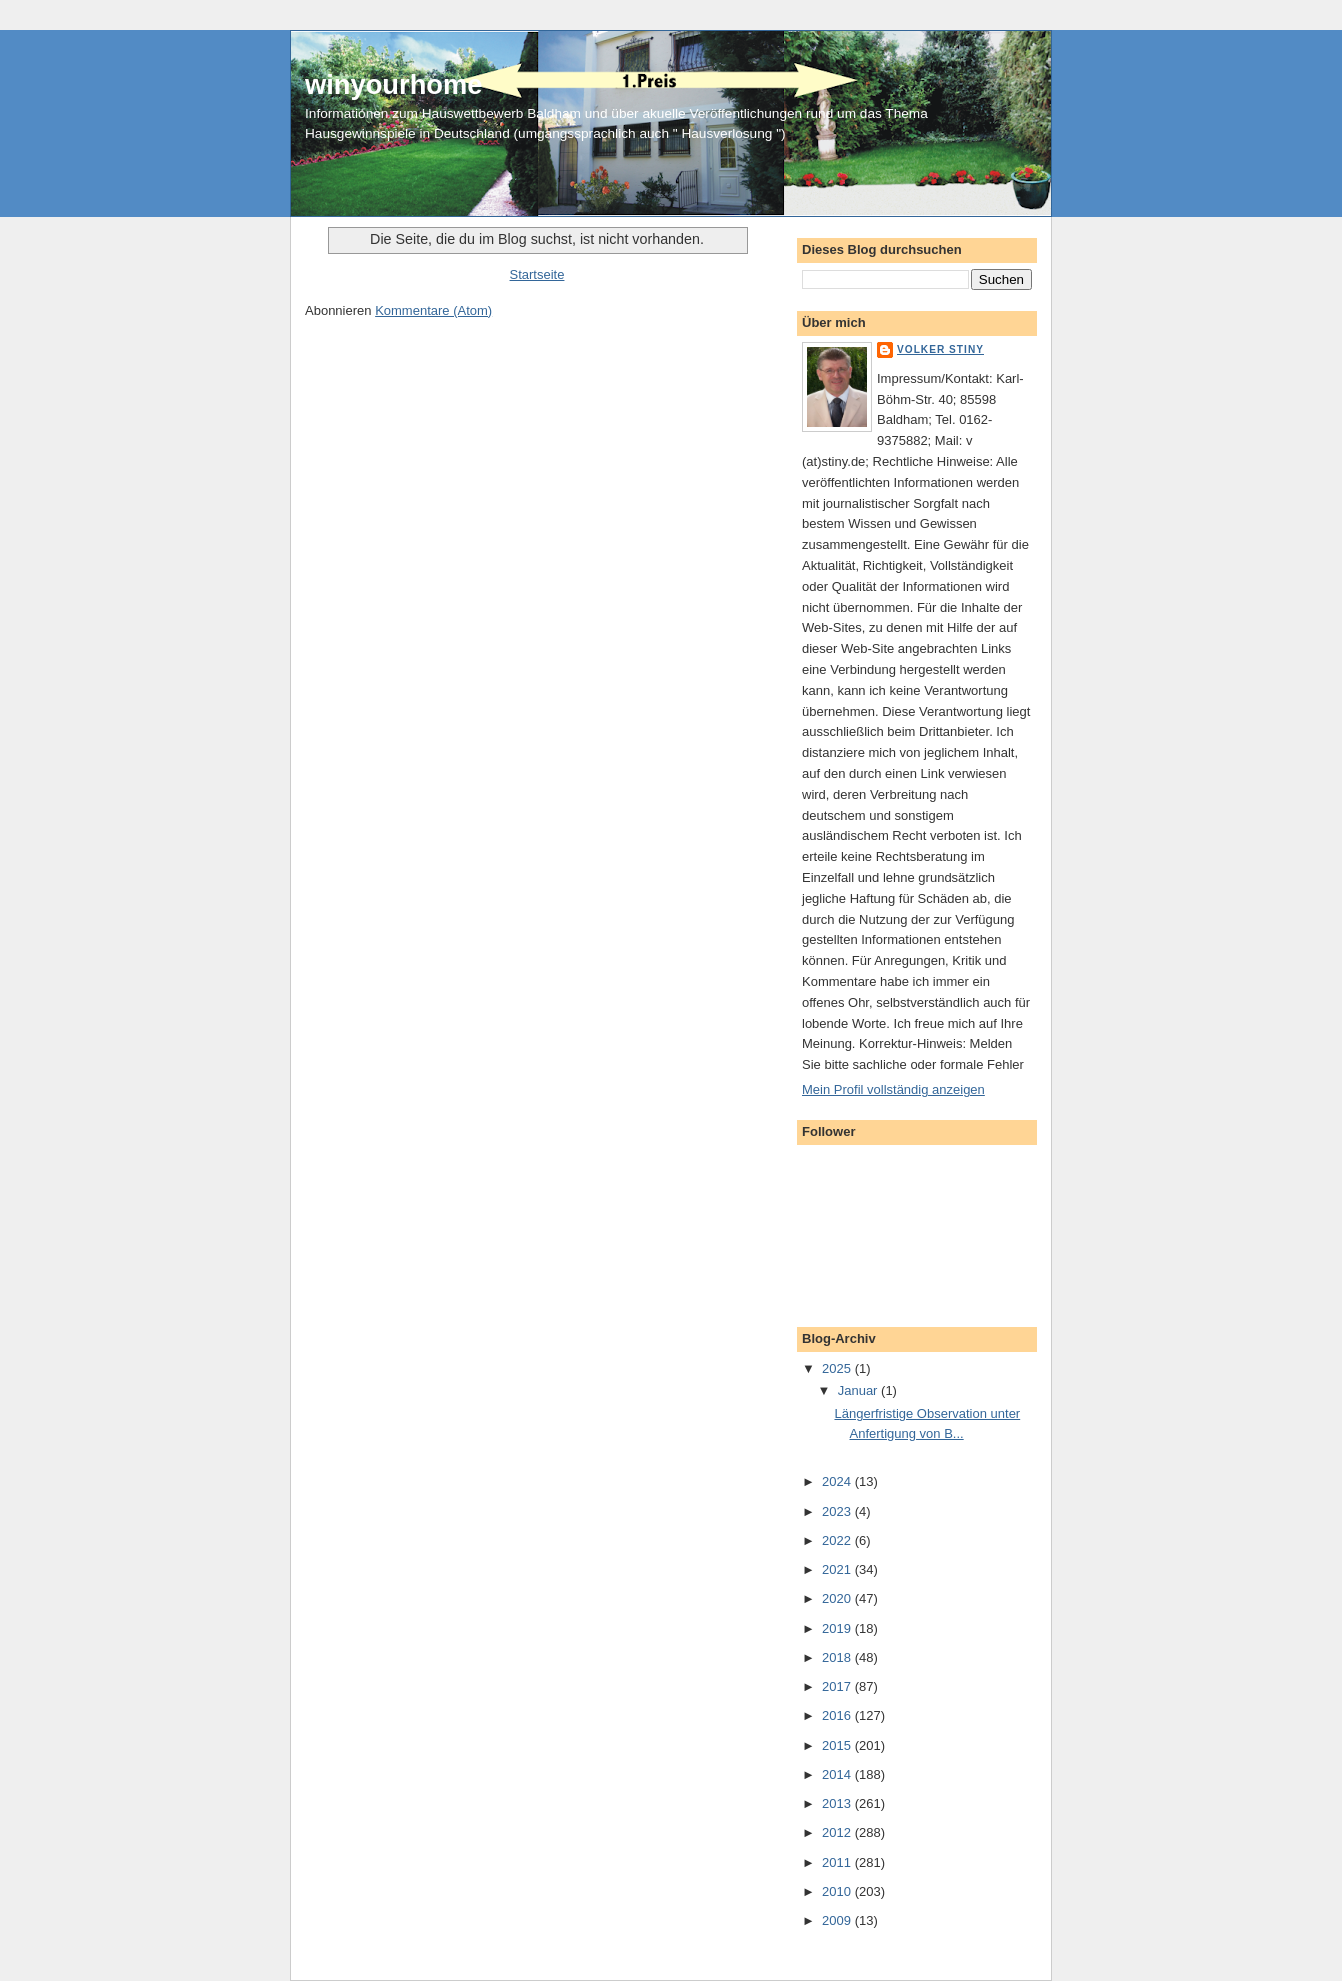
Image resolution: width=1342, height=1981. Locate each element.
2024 (838, 1481)
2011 (838, 1862)
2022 (838, 1540)
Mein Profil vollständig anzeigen (893, 1089)
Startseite (537, 274)
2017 (838, 1686)
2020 (838, 1598)
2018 (838, 1657)
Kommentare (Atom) (433, 310)
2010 (838, 1891)
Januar (859, 1390)
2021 (838, 1569)
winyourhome (393, 84)
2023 (838, 1511)
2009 (838, 1920)
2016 (838, 1715)
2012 (838, 1832)
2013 (838, 1803)
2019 (838, 1628)
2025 (838, 1368)
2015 (838, 1745)
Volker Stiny (940, 349)
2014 (838, 1774)
